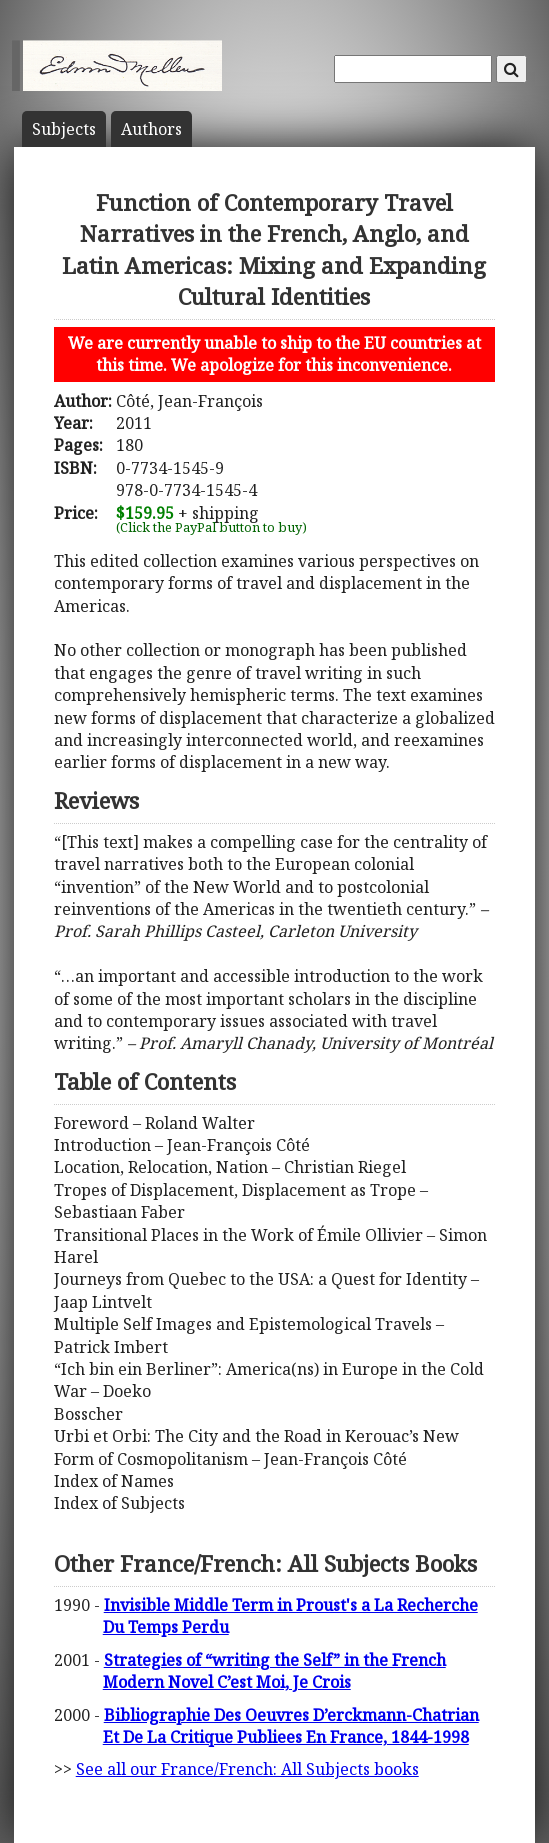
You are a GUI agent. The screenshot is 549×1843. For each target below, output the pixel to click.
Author (151, 129)
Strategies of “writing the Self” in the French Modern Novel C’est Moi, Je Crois (274, 1671)
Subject (64, 129)
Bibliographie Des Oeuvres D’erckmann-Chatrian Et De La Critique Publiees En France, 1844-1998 (291, 1726)
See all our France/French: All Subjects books (247, 1769)
